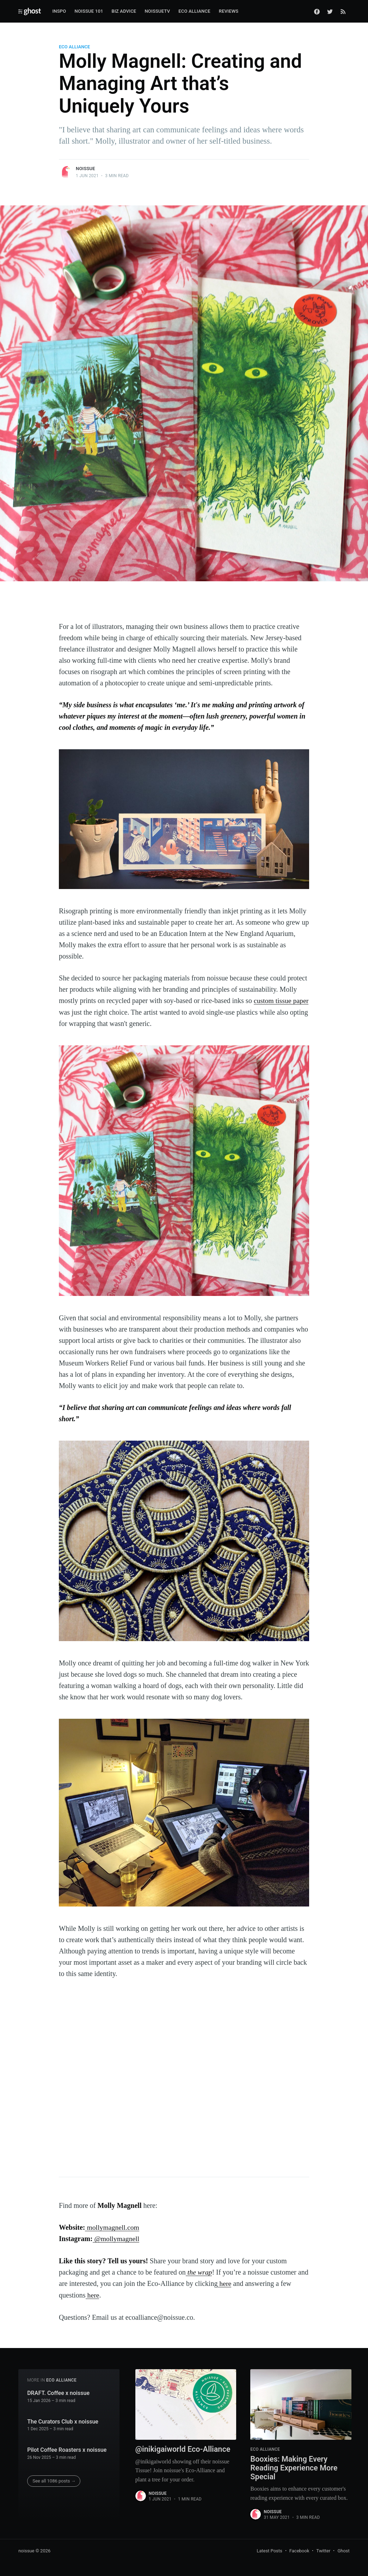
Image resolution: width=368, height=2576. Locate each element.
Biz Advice (124, 11)
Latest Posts (269, 2550)
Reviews (229, 11)
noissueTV (157, 11)
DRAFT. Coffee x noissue (58, 2392)
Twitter (323, 2550)
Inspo (59, 11)
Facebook (299, 2550)
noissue (85, 168)
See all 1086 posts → (53, 2479)
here (224, 2283)
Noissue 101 (89, 11)
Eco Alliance (194, 11)
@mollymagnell (116, 2238)
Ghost (343, 2550)
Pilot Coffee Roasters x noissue (66, 2448)
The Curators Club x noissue (62, 2420)
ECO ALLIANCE (74, 46)
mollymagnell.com (112, 2227)
